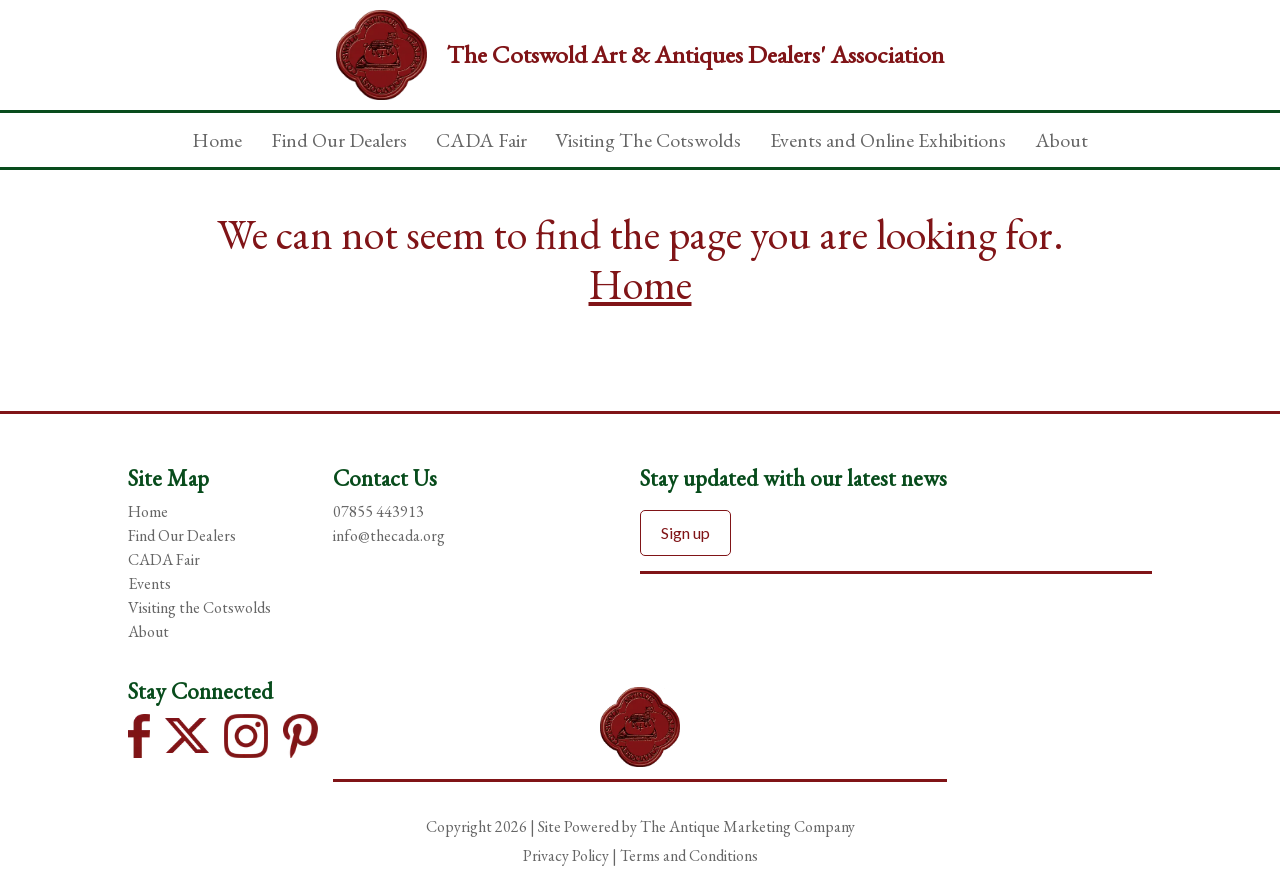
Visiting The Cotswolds (648, 140)
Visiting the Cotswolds (199, 607)
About (1061, 140)
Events (149, 583)
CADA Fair (481, 140)
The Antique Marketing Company (747, 826)
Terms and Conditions (689, 855)
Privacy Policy (566, 855)
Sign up (685, 532)
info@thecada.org (389, 535)
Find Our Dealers (339, 140)
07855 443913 (378, 511)
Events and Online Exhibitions (888, 140)
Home (217, 140)
